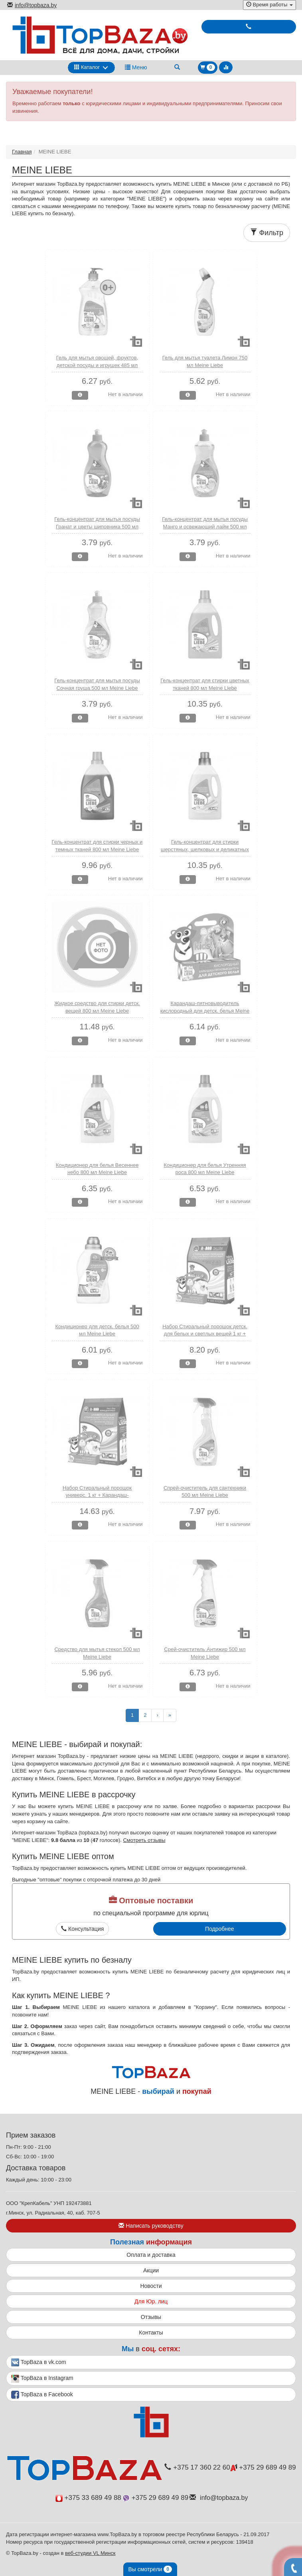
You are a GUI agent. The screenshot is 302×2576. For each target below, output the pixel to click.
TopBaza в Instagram (42, 2379)
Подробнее (219, 1929)
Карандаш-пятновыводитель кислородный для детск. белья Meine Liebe (205, 1010)
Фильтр (266, 232)
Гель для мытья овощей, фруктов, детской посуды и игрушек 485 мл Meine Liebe (97, 365)
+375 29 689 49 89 (263, 2467)
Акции (151, 2270)
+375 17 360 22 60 (197, 2467)
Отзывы (151, 2317)
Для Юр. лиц (151, 2301)
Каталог (87, 67)
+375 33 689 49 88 (88, 2497)
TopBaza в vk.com (38, 2362)
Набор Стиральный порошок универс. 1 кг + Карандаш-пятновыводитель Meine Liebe (97, 1495)
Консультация (82, 1929)
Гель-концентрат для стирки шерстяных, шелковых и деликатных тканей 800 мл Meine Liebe (205, 849)
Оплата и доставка (150, 2255)
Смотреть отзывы (144, 1840)
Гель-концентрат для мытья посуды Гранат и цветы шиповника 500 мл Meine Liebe (97, 526)
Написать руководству (150, 2226)
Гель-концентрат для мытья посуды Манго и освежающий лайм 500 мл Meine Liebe (205, 526)
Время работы (269, 5)
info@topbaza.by (32, 5)
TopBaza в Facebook (42, 2395)
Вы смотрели (150, 2569)
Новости (151, 2286)
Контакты (151, 2332)
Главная (22, 152)
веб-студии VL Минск (90, 2553)
